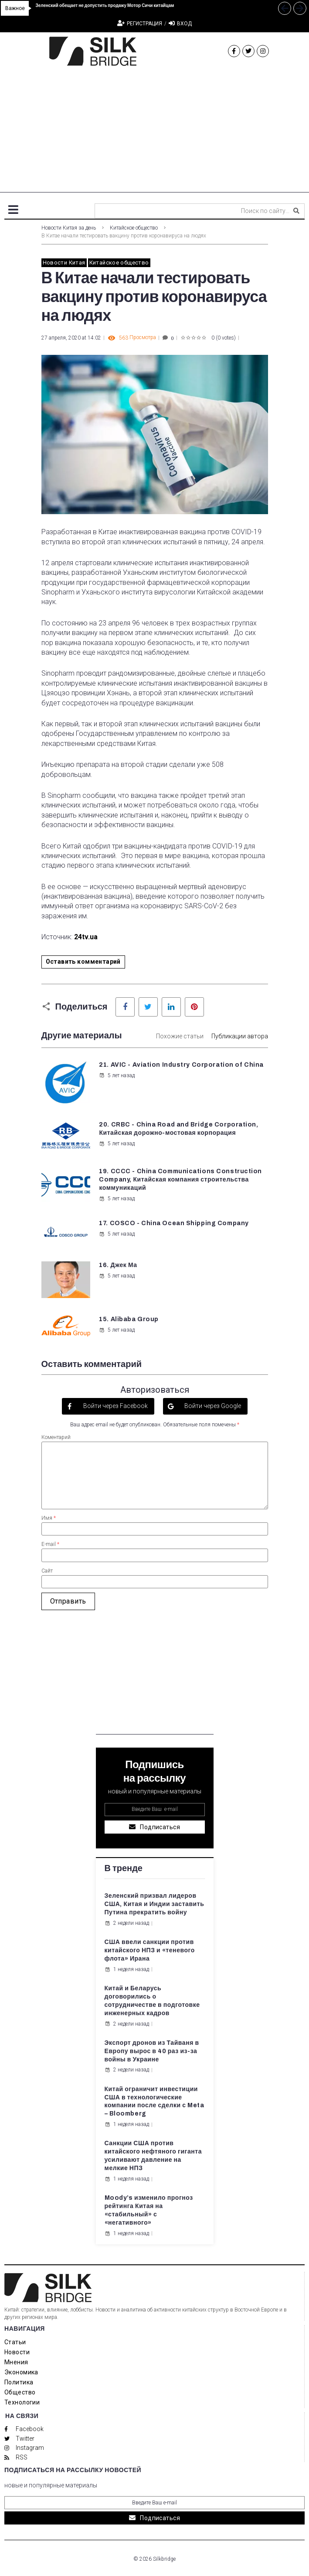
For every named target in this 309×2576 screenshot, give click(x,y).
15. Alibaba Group (129, 1319)
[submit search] (296, 211)
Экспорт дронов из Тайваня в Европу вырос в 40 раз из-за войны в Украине (152, 2051)
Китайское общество (134, 228)
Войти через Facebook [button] (115, 1405)
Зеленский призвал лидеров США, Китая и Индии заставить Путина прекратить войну (154, 1904)
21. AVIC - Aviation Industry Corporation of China (181, 1064)
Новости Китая (64, 262)
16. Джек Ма (118, 1265)
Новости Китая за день (68, 228)
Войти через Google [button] (212, 1405)
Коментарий (56, 1437)
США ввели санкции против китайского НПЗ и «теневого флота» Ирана (150, 1950)
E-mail (50, 1544)
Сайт (47, 1571)
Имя (48, 1518)
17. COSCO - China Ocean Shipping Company (173, 1223)
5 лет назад (117, 1075)
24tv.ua (86, 937)
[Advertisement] (154, 131)
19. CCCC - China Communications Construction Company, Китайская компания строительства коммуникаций (180, 1179)
